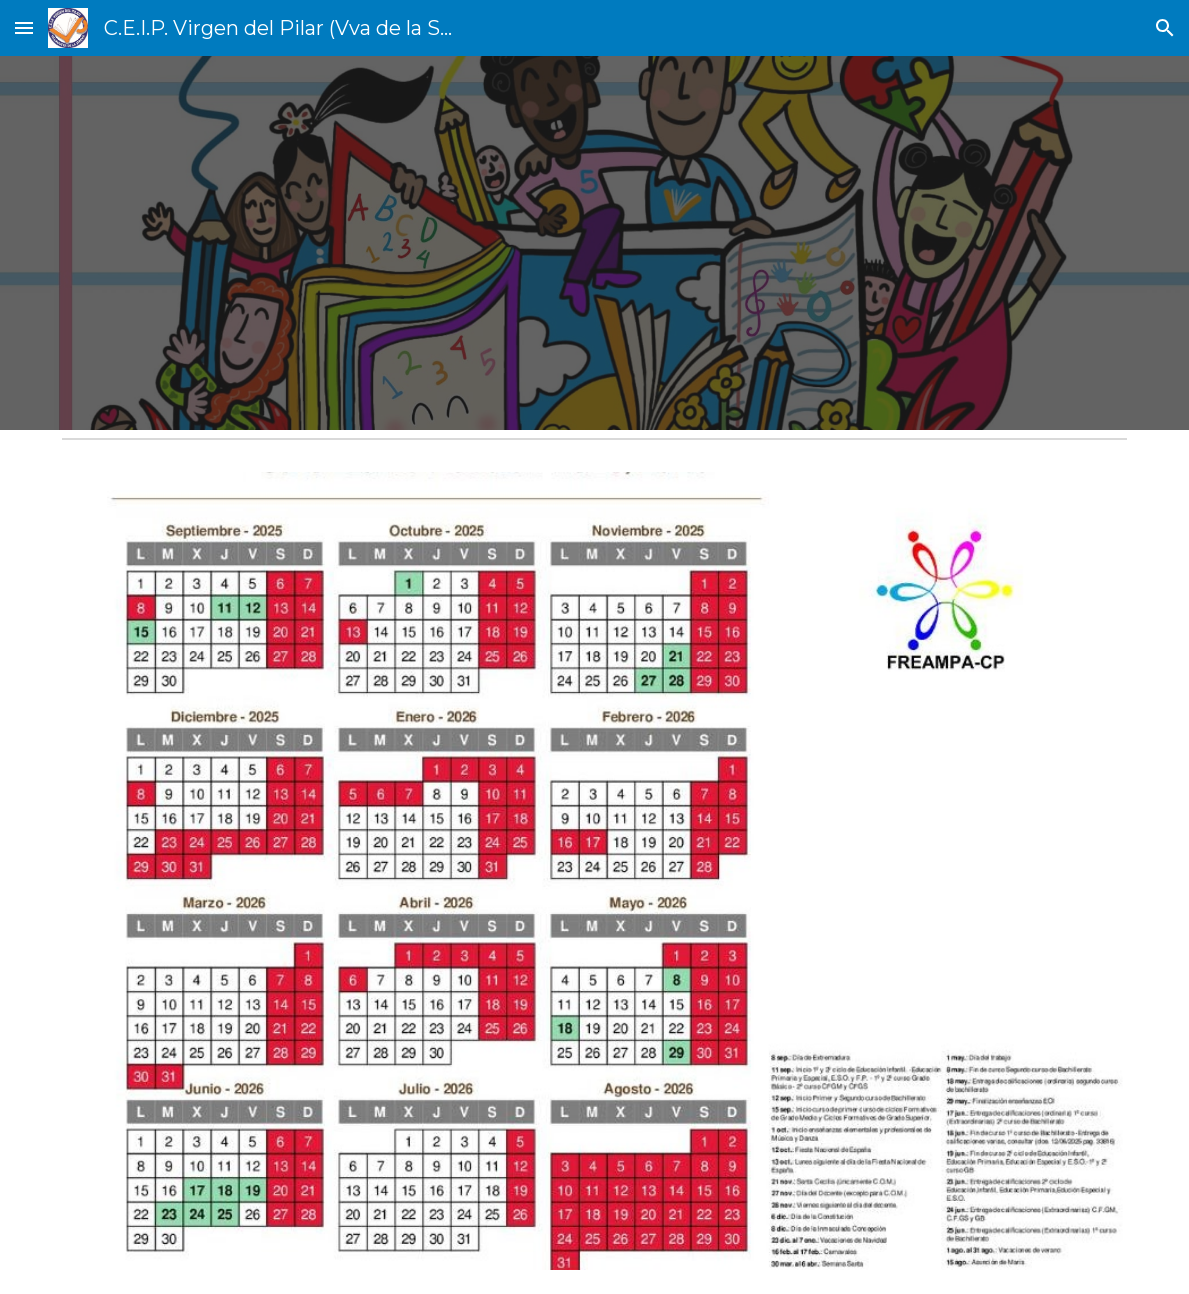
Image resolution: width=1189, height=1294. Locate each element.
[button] (24, 27)
